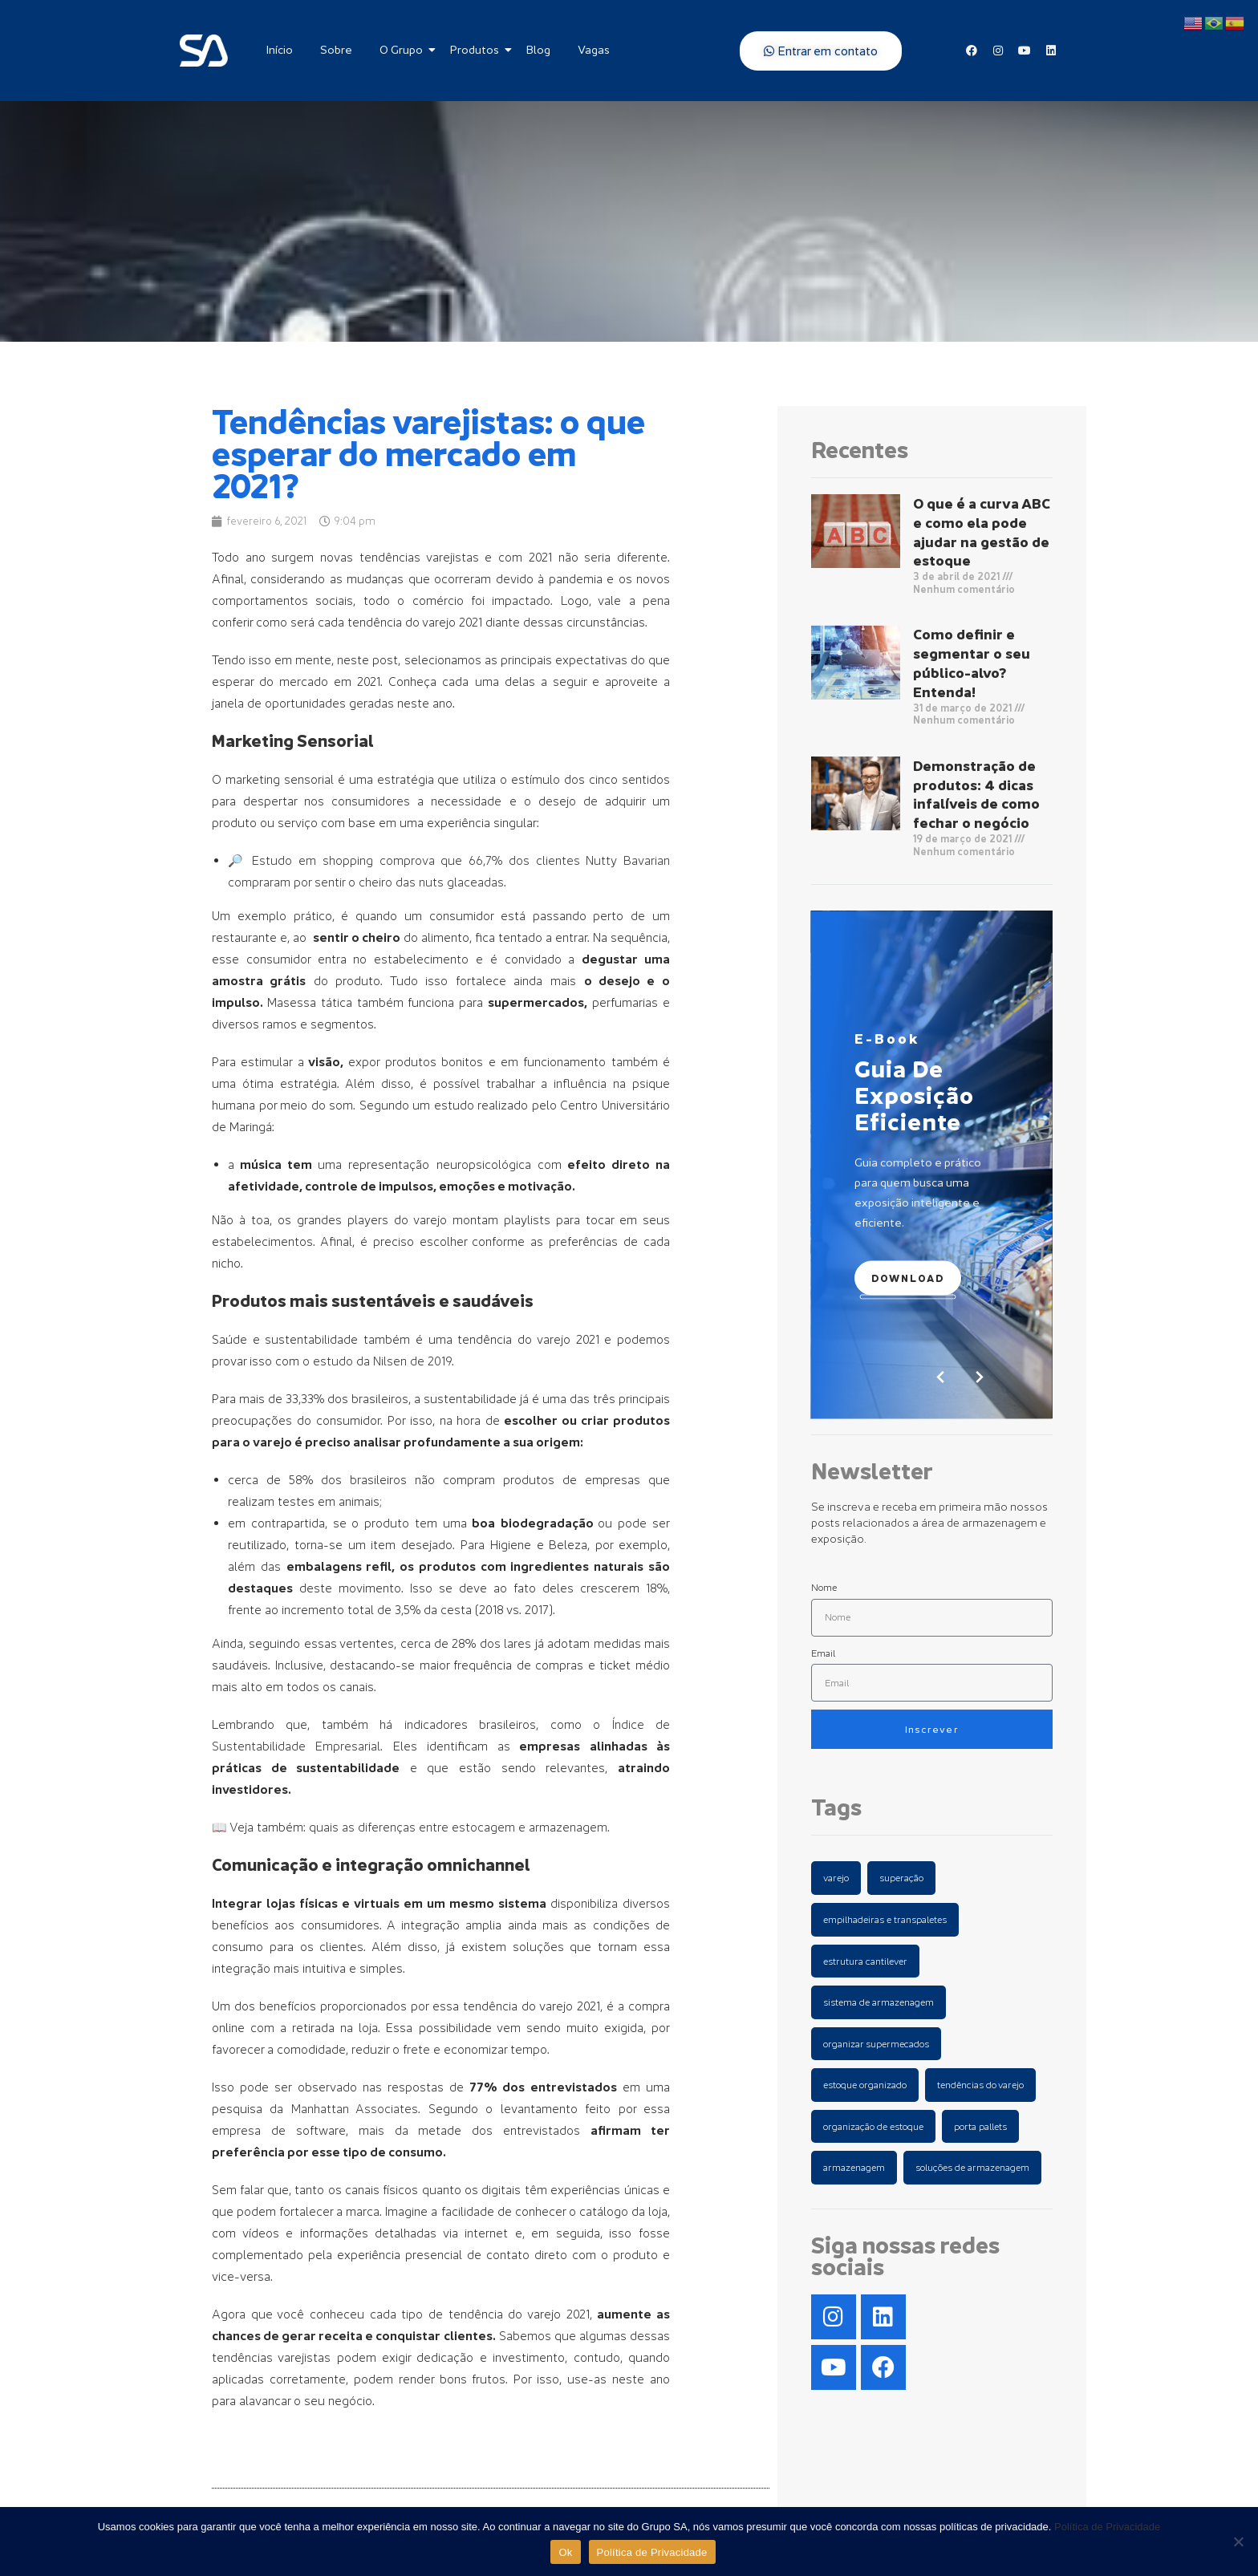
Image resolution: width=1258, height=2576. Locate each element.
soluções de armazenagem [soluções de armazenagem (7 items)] (972, 2167)
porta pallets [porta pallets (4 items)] (980, 2126)
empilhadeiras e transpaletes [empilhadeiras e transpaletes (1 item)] (885, 1919)
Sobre (336, 49)
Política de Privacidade (1107, 2527)
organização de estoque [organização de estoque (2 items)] (873, 2126)
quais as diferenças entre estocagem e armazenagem (458, 1826)
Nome (824, 1587)
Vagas (594, 49)
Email (823, 1653)
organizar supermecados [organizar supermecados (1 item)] (876, 2044)
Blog (538, 49)
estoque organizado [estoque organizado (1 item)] (865, 2085)
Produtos (477, 49)
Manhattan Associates (354, 2108)
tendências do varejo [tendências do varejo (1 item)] (980, 2085)
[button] (979, 1377)
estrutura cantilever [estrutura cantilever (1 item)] (865, 1961)
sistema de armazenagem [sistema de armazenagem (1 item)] (878, 2002)
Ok (565, 2552)
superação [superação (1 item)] (901, 1878)
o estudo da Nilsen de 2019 (377, 1360)
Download (907, 1278)
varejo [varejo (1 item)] (836, 1878)
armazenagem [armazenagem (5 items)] (854, 2167)
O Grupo (403, 49)
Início (279, 49)
